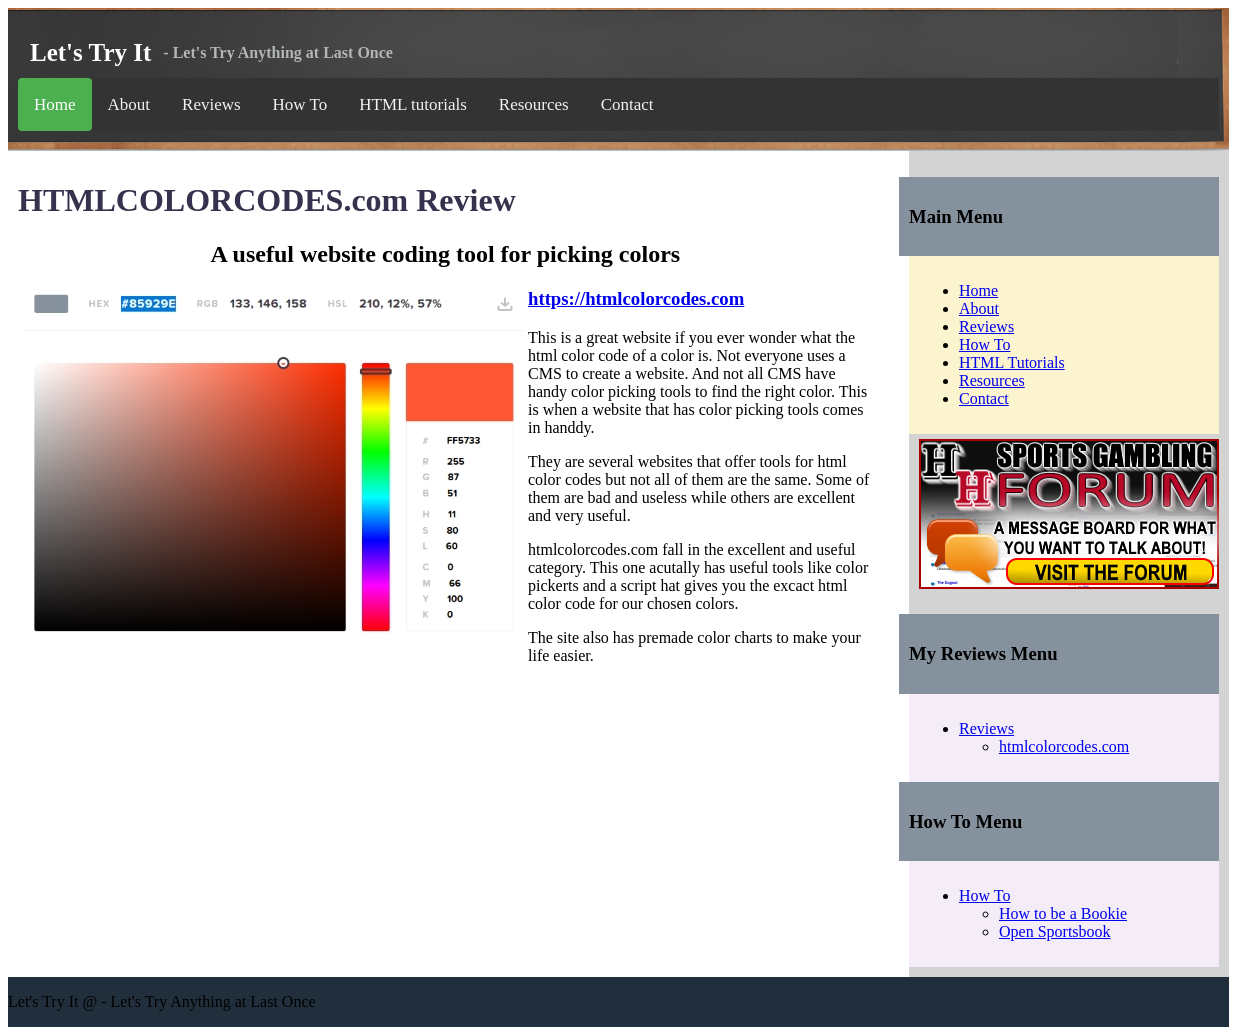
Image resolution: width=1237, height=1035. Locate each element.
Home (55, 104)
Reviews (211, 104)
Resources (534, 104)
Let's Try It (90, 52)
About (129, 104)
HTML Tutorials (1012, 362)
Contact (627, 104)
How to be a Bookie (1063, 913)
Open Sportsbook (1055, 931)
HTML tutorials (413, 104)
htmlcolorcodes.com (1064, 746)
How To (300, 104)
